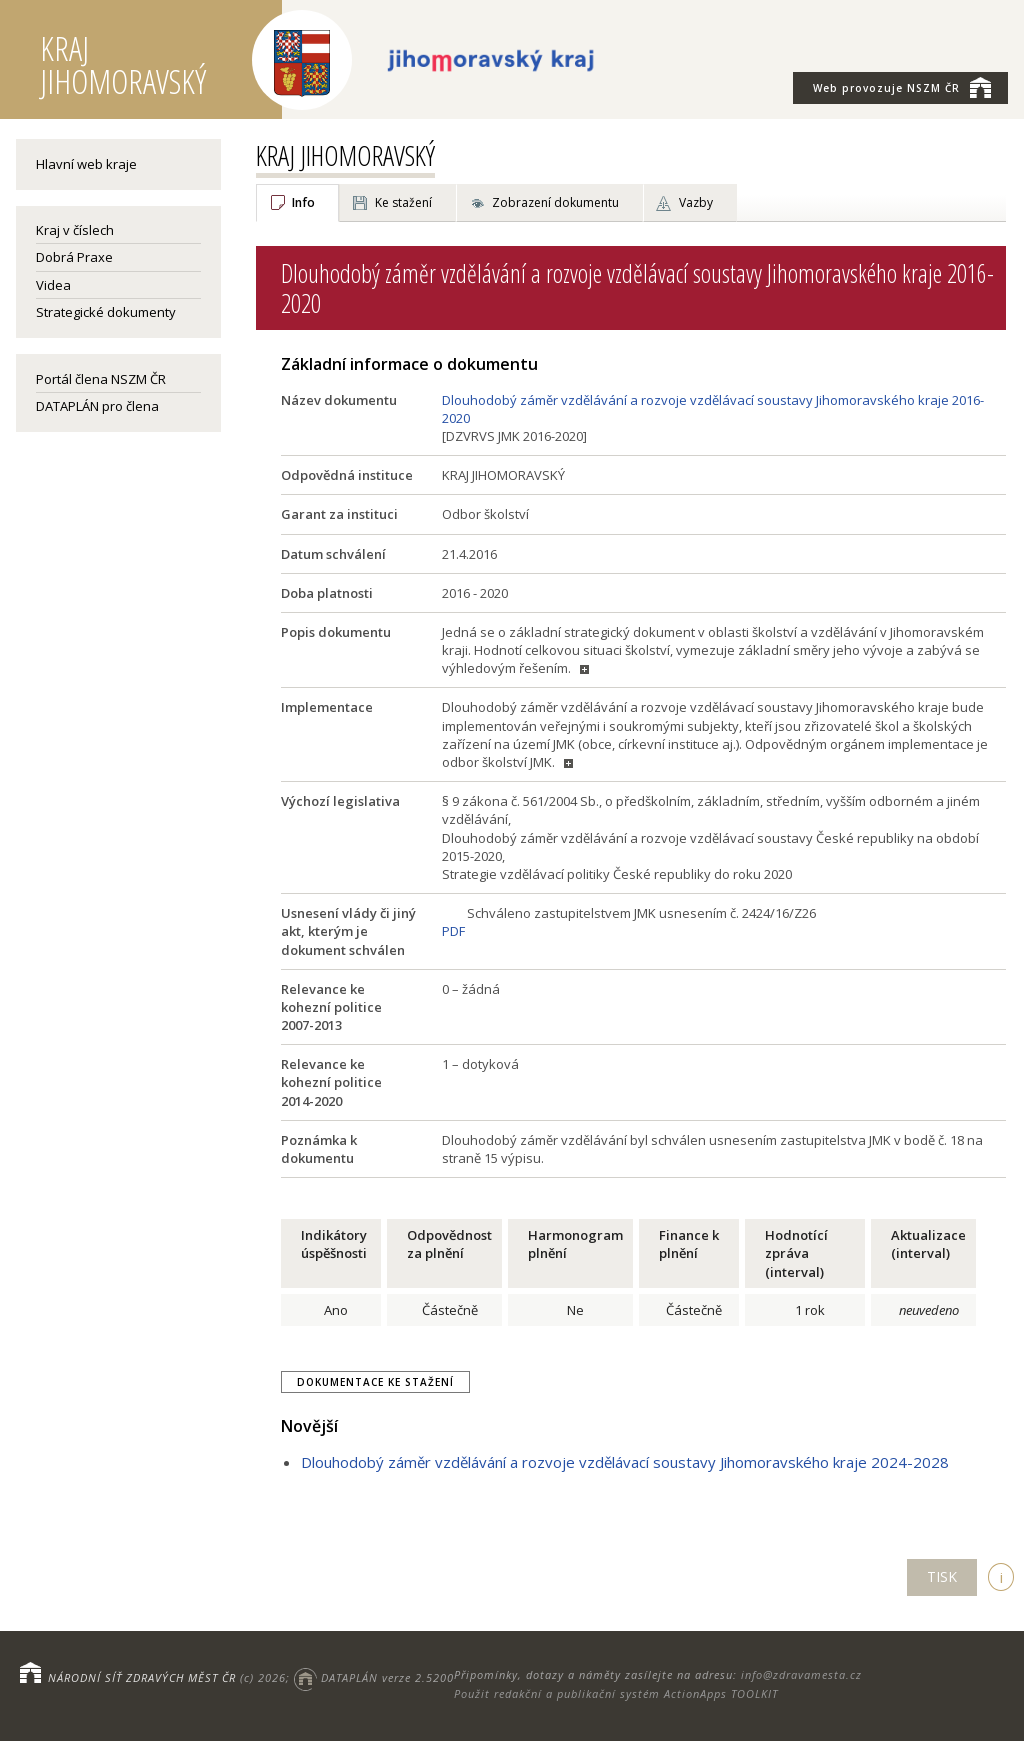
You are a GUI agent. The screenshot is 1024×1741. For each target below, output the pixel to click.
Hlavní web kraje (86, 164)
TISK (942, 1576)
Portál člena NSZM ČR (101, 379)
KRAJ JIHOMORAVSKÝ (345, 155)
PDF (453, 931)
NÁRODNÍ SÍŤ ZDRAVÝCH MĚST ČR (142, 1677)
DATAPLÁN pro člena (97, 406)
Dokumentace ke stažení (375, 1382)
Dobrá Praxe (74, 257)
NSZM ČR (902, 87)
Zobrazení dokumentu (555, 202)
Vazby (696, 202)
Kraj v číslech (75, 230)
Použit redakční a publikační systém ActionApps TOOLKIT (616, 1693)
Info (303, 202)
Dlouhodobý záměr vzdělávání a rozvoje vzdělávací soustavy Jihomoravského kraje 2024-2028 (625, 1462)
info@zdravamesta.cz (801, 1674)
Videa (53, 285)
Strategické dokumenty (106, 312)
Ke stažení (403, 202)
